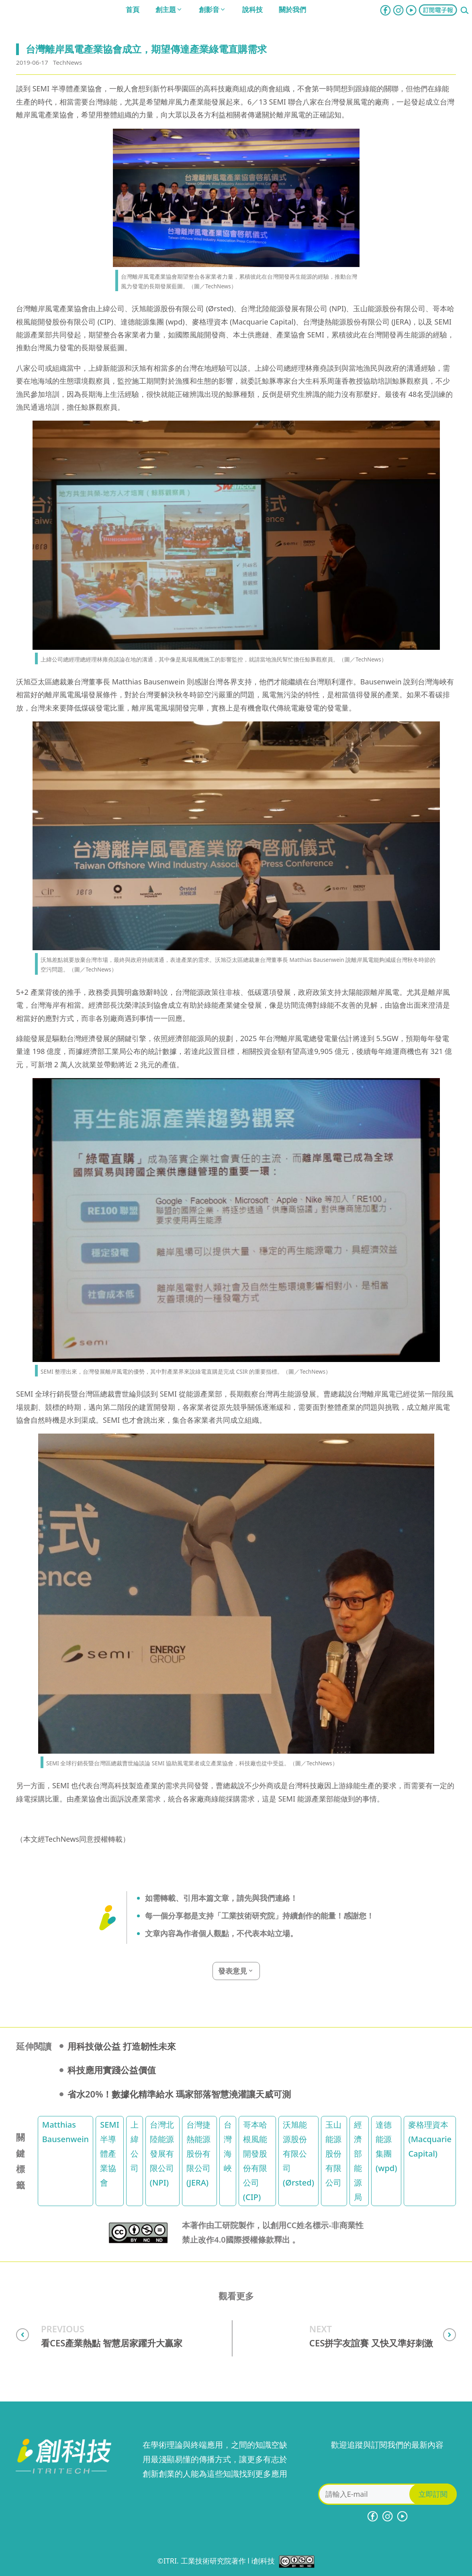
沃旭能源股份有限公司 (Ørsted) (298, 2153)
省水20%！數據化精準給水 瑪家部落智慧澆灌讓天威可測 (179, 2094)
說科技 (252, 9)
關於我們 (292, 9)
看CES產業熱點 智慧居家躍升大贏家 (111, 2343)
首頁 (132, 9)
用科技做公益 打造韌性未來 (121, 2046)
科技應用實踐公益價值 (111, 2070)
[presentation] (387, 2468)
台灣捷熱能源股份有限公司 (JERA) (198, 2153)
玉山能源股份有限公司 (333, 2153)
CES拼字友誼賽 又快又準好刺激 (371, 2343)
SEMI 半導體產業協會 (109, 2153)
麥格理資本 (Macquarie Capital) (430, 2139)
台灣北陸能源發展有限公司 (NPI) (162, 2153)
